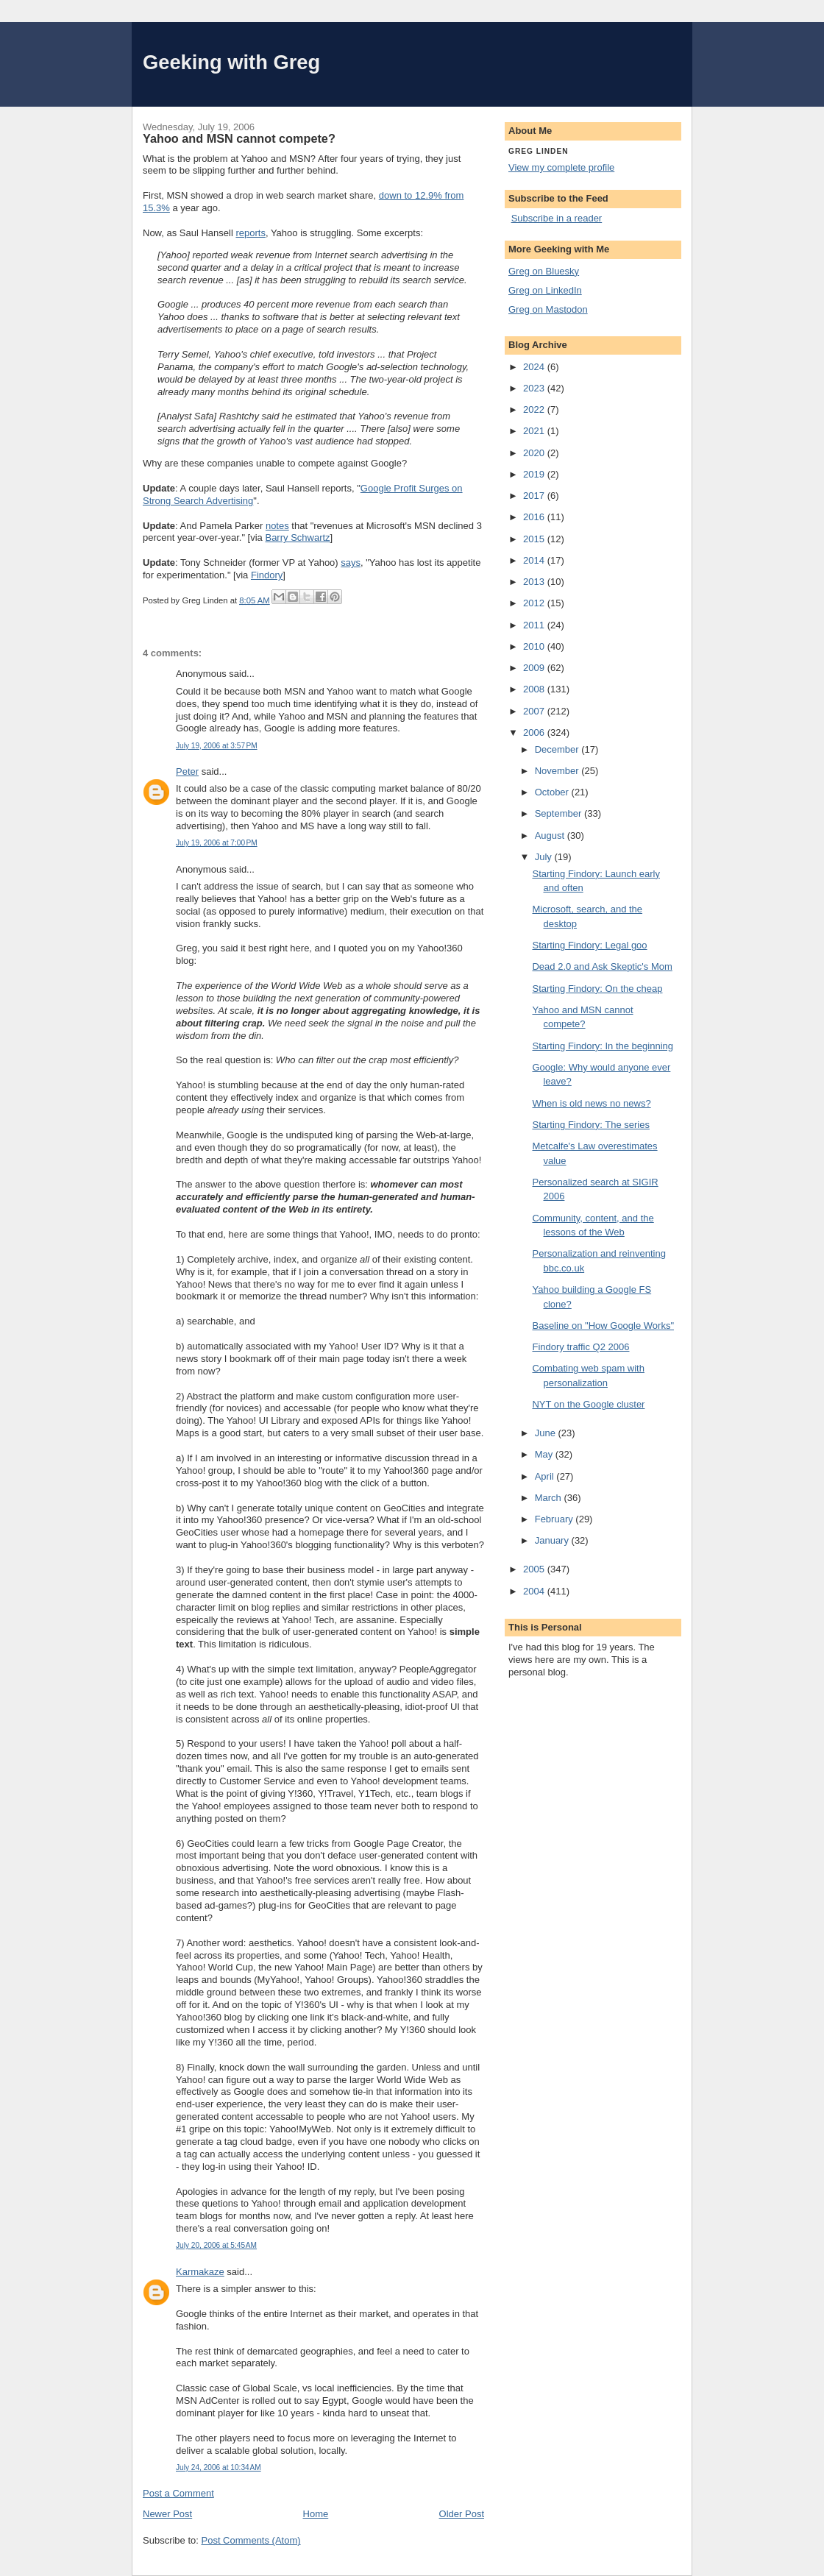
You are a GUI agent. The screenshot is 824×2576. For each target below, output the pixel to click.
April (546, 1476)
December (558, 749)
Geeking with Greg (231, 62)
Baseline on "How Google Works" (603, 1325)
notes (277, 525)
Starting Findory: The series (590, 1124)
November (558, 770)
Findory (267, 575)
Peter (187, 771)
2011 (535, 625)
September (559, 813)
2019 (535, 474)
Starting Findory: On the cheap (597, 988)
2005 (535, 1569)
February (555, 1519)
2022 (535, 409)
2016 (535, 516)
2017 (535, 495)
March (549, 1497)
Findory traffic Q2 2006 (580, 1346)
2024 (535, 366)
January (553, 1540)
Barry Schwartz (297, 537)
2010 (535, 646)
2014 (535, 560)
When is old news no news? (591, 1103)
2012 (535, 602)
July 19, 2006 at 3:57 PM (217, 746)
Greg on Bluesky (543, 271)
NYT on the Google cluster (588, 1404)
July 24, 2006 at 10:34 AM (218, 2467)
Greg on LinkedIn (545, 290)
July (545, 856)
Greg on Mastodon (548, 309)
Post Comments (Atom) (251, 2540)
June (546, 1432)
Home (316, 2513)
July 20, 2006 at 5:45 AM (216, 2245)
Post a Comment (178, 2493)
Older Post (461, 2513)
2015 (535, 538)
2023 (535, 388)
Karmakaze (200, 2271)
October (553, 792)
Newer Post (167, 2513)
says (350, 562)
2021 (535, 430)
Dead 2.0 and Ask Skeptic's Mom (602, 966)
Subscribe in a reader (557, 218)
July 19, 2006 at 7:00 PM (217, 843)
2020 (535, 452)
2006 (535, 732)
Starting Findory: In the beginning (602, 1045)
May (545, 1454)
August (551, 835)
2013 (535, 581)
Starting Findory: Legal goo (589, 945)
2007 (535, 711)
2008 (535, 689)
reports (250, 232)
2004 (535, 1591)
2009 (535, 667)
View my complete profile (561, 167)
